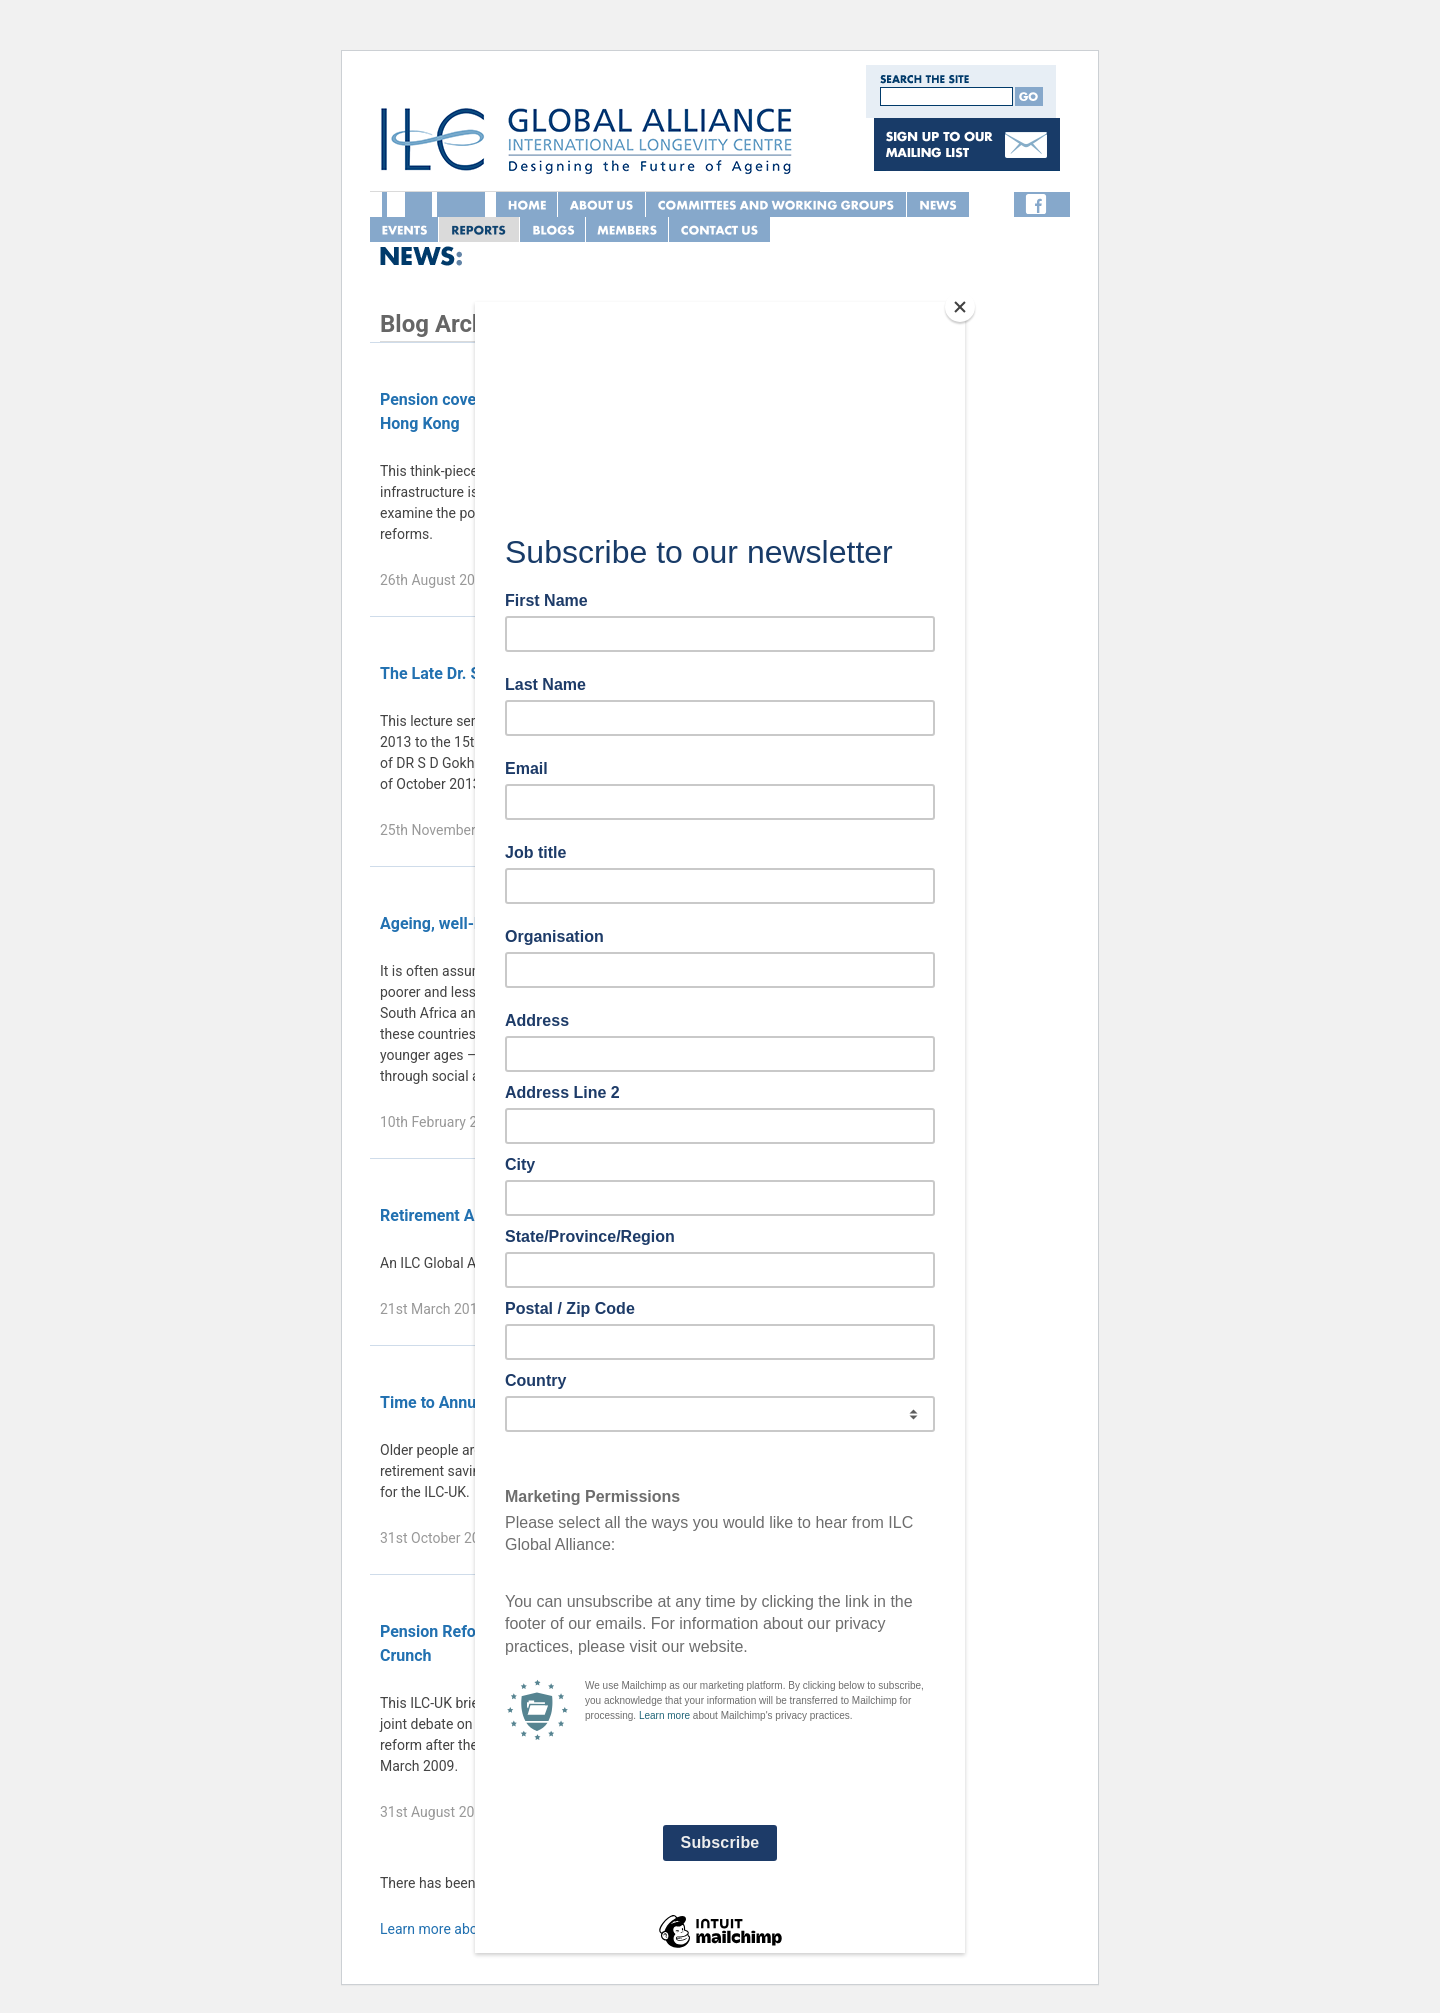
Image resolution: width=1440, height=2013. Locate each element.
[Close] (960, 307)
